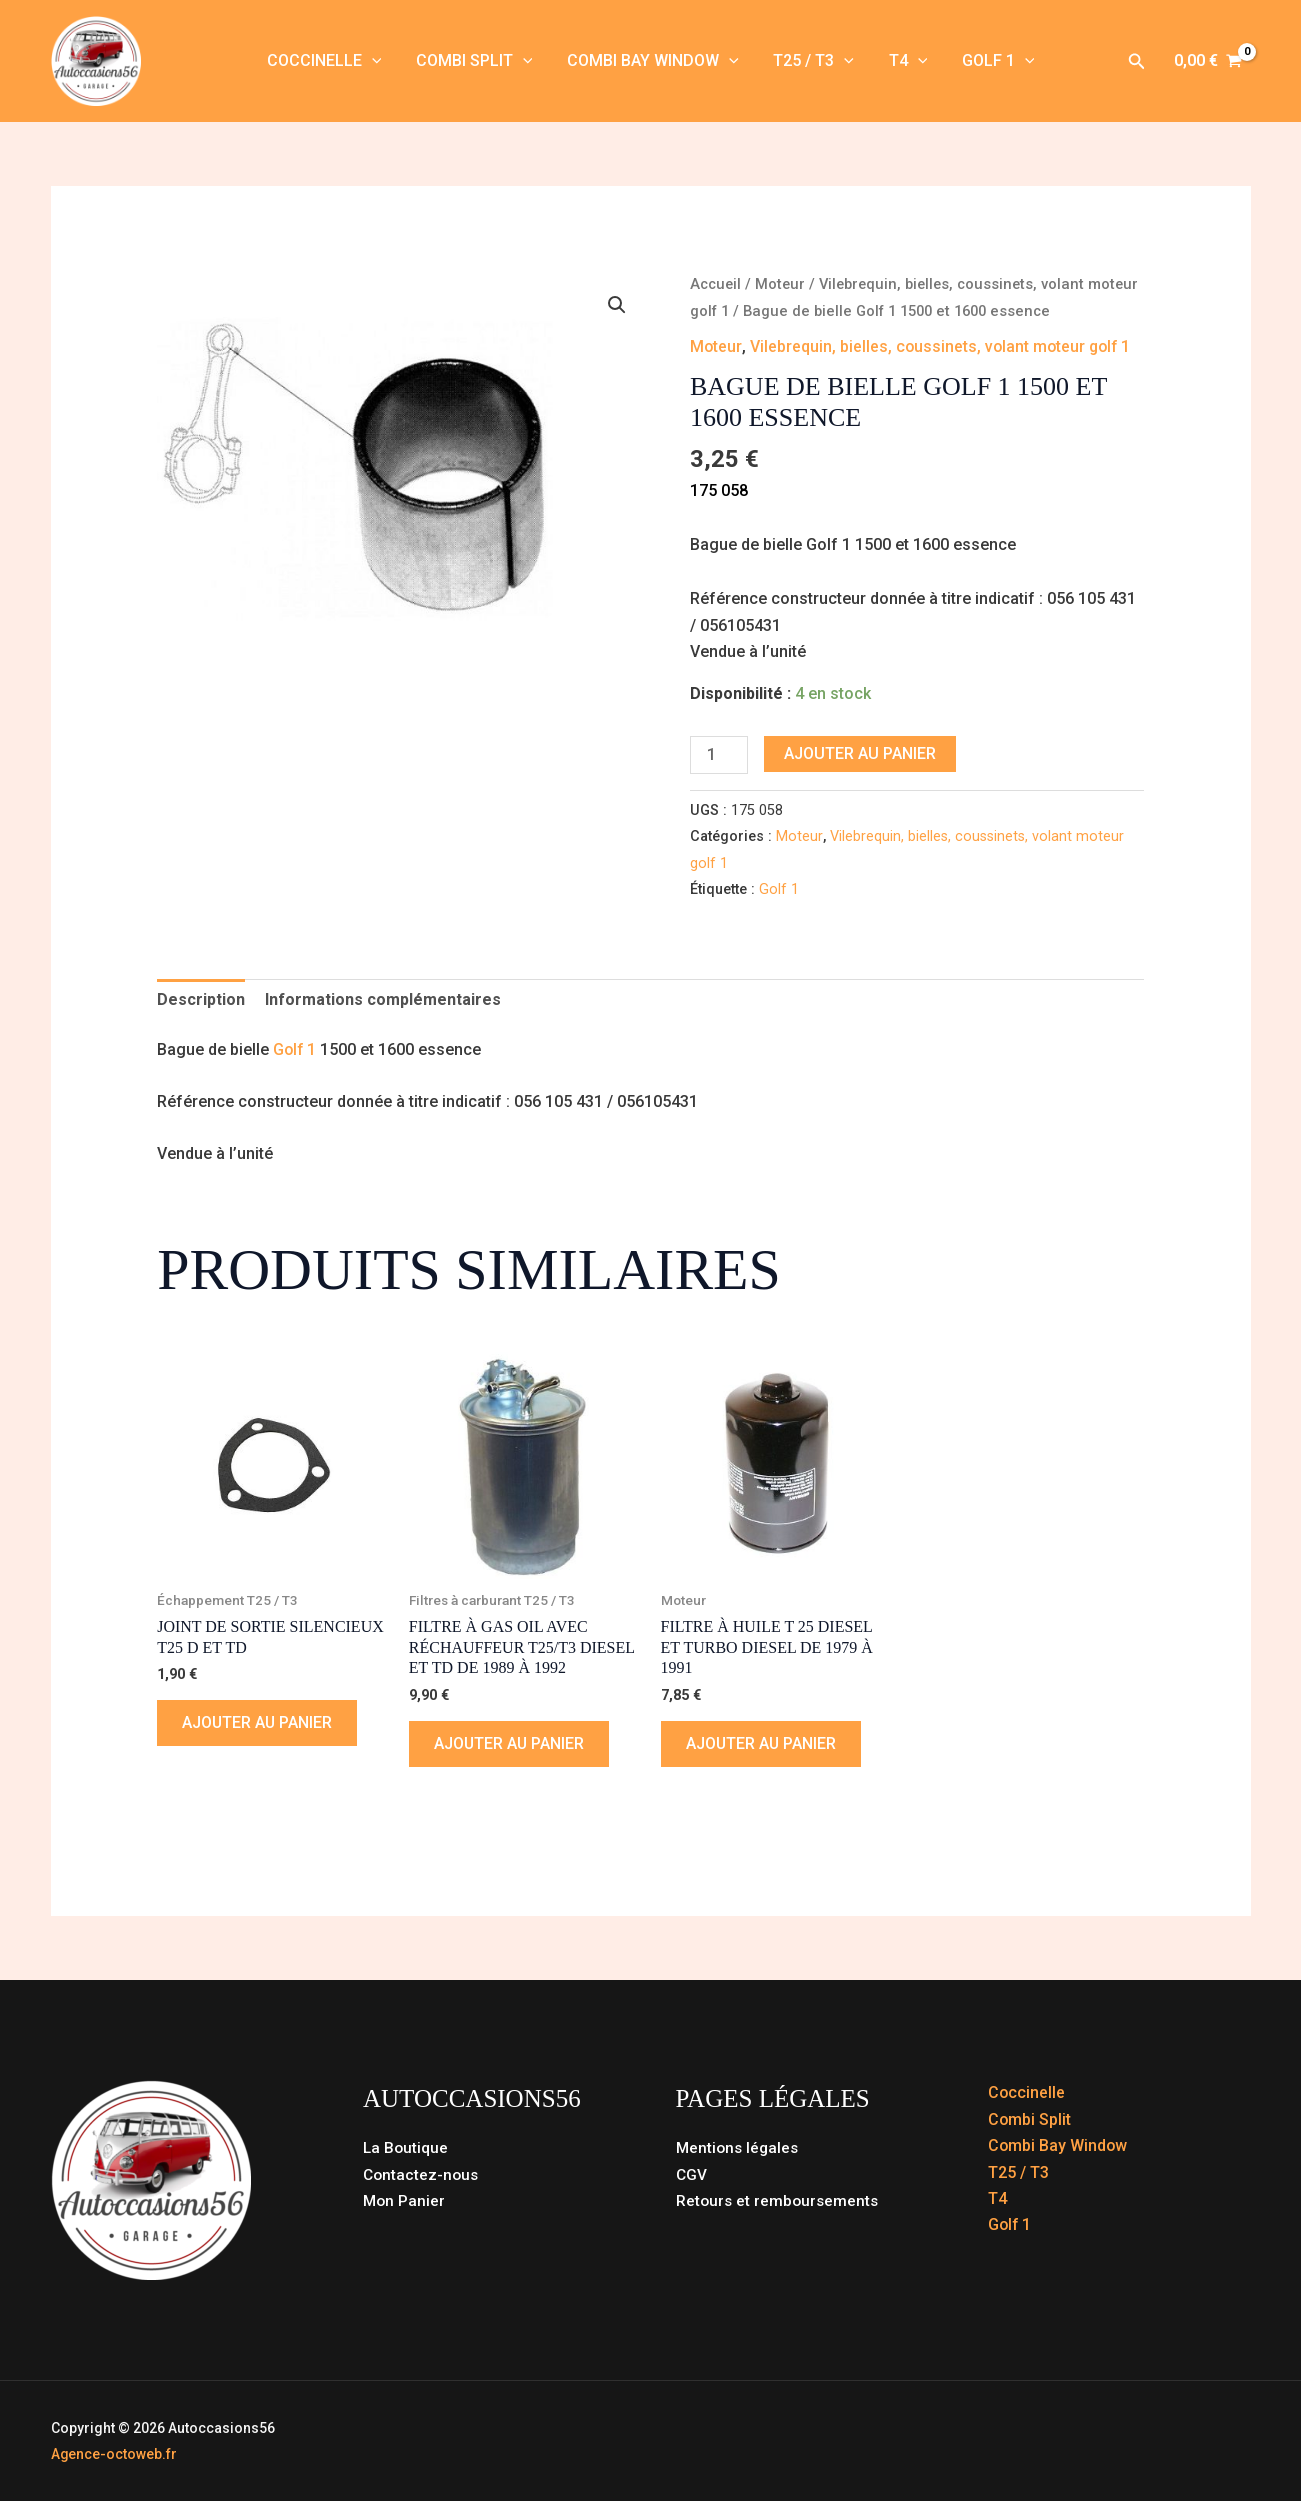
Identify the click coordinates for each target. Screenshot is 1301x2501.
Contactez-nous (422, 2174)
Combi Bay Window (654, 61)
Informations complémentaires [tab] (383, 999)
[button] (378, 61)
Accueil (716, 284)
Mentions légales (739, 2147)
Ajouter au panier (860, 753)
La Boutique (406, 2147)
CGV (692, 2174)
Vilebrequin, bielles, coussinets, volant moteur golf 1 (943, 346)
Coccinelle (330, 61)
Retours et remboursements (779, 2200)
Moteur (781, 284)
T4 (904, 61)
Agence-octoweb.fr (114, 2454)
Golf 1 (991, 61)
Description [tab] (201, 999)
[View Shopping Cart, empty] (1208, 61)
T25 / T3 (812, 61)
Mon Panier (405, 2200)
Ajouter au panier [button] (258, 1722)
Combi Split (478, 61)
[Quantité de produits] (719, 755)
